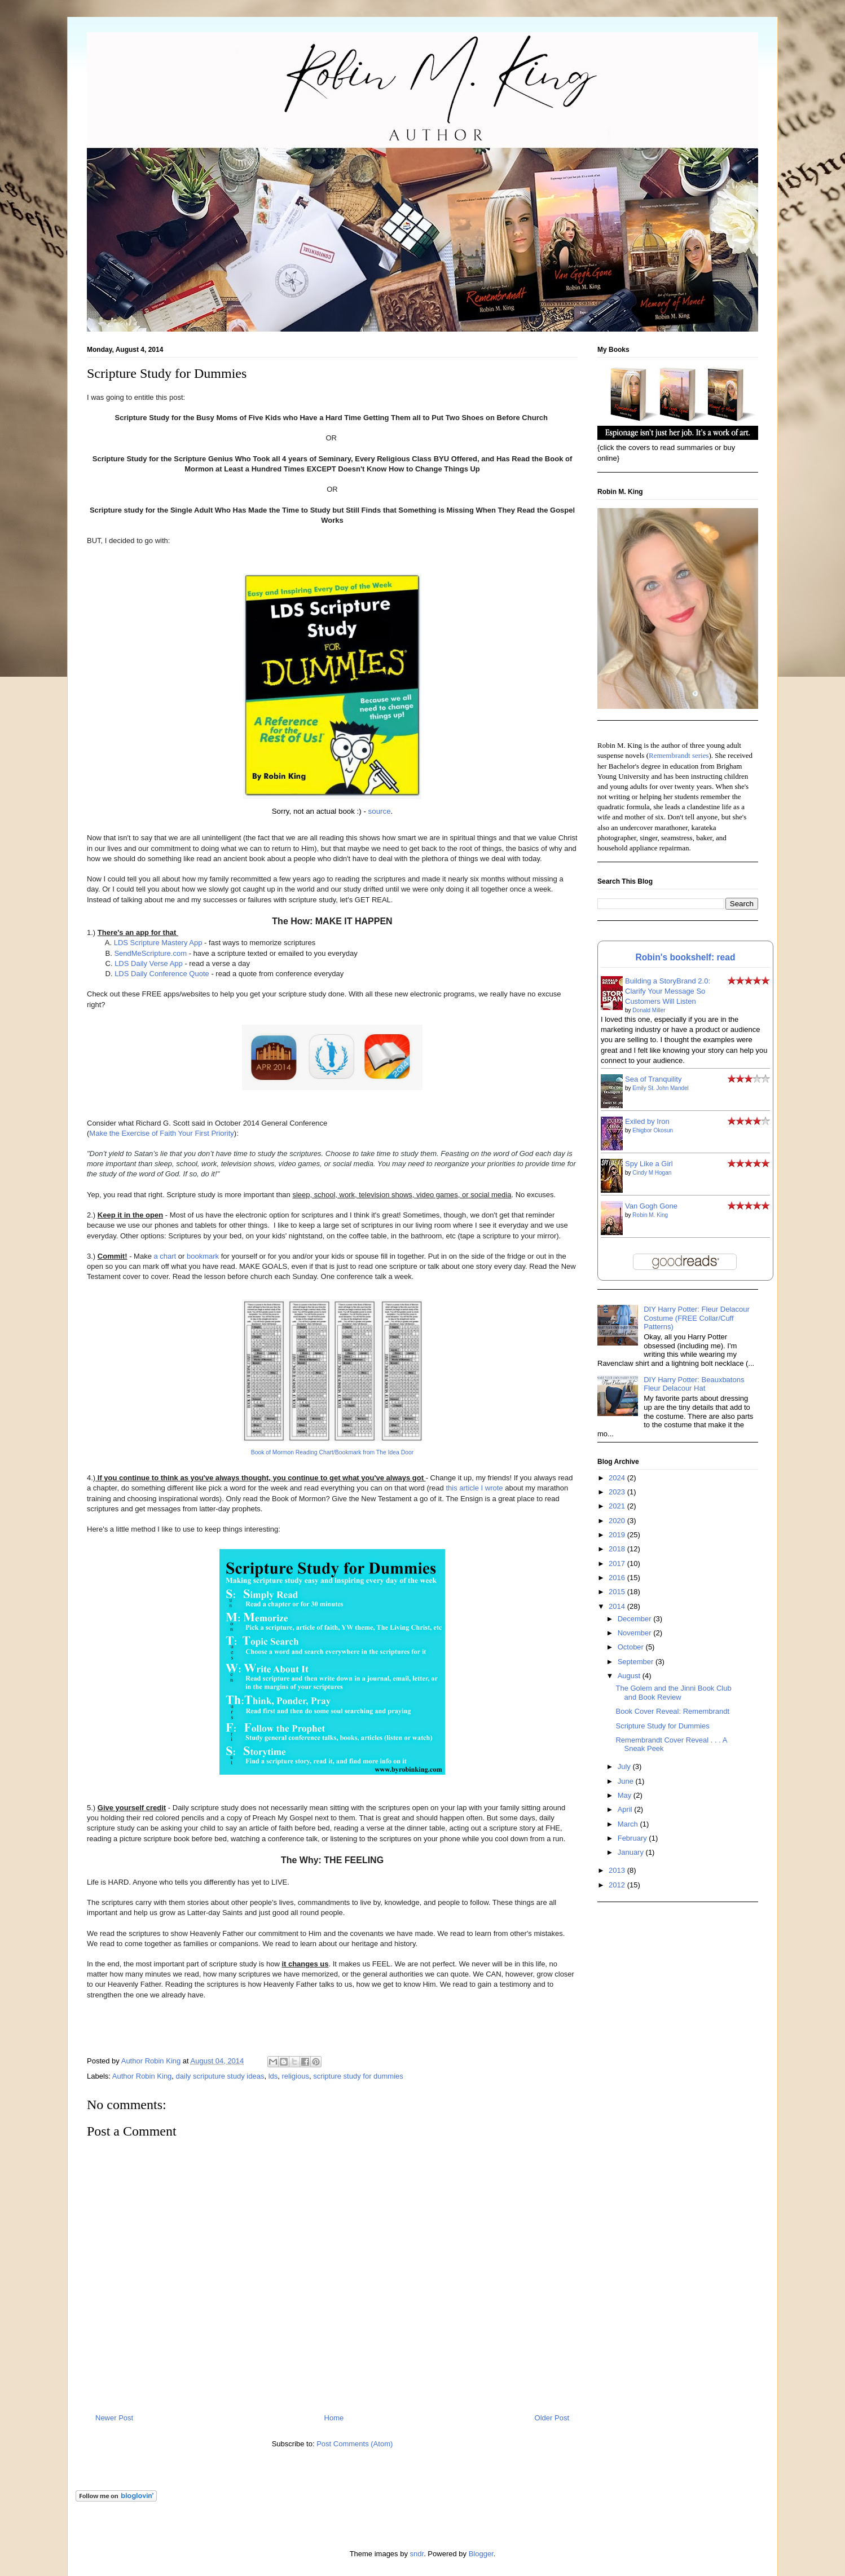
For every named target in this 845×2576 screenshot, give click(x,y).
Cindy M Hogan (651, 1173)
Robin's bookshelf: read (686, 957)
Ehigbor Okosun (652, 1130)
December (636, 1619)
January (632, 1852)
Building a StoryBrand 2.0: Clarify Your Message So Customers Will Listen (667, 991)
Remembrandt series (679, 755)
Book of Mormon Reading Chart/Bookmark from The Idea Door (332, 1452)
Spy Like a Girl (649, 1163)
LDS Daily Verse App (149, 963)
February (633, 1838)
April (626, 1809)
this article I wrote (474, 1488)
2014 (618, 1606)
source (379, 811)
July (625, 1766)
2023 (618, 1492)
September (636, 1661)
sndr (417, 2553)
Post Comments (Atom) (354, 2444)
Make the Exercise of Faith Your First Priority (161, 1133)
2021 (618, 1506)
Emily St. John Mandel (660, 1088)
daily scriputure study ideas (220, 2076)
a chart (164, 1256)
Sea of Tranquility (653, 1079)
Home (334, 2418)
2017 (618, 1563)
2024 (618, 1478)
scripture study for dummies (358, 2076)
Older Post (552, 2418)
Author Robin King (142, 2076)
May (625, 1795)
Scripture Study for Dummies (662, 1726)
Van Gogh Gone (651, 1206)
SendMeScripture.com (150, 953)
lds (273, 2076)
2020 (618, 1520)
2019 (618, 1534)
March (629, 1824)
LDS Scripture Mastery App (158, 942)
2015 (618, 1591)
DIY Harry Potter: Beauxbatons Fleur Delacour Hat (694, 1384)
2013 (618, 1870)
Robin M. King (650, 1215)
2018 (618, 1549)
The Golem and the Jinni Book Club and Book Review (673, 1692)
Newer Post (114, 2418)
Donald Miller (648, 1010)
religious (295, 2076)
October (632, 1647)
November (636, 1633)
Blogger (481, 2553)
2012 (618, 1885)
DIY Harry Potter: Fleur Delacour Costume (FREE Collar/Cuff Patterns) (697, 1318)
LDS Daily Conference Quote (162, 973)
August (630, 1675)
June (627, 1781)
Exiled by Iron (647, 1121)
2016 (618, 1577)
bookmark (203, 1256)
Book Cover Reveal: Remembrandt (672, 1711)
